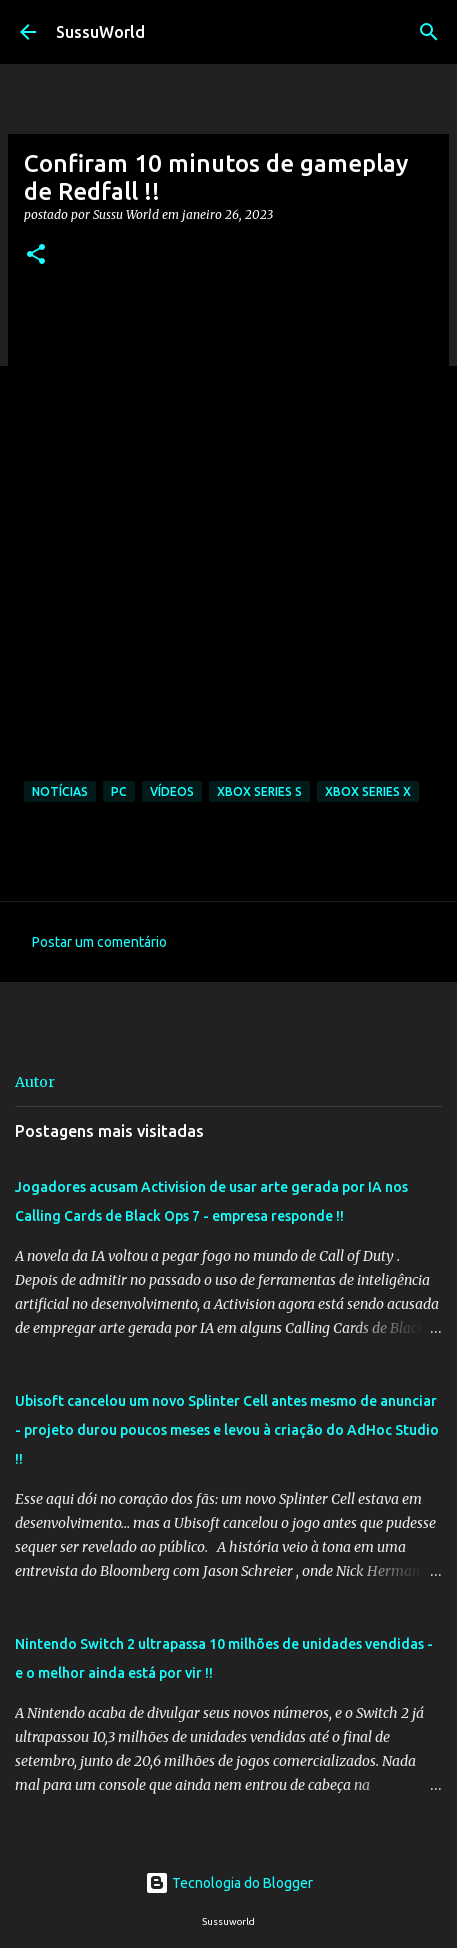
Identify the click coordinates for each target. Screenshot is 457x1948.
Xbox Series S (259, 791)
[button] (36, 255)
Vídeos (172, 791)
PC (119, 791)
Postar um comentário (99, 942)
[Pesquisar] (429, 32)
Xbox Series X (368, 791)
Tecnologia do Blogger (229, 1883)
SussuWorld (100, 32)
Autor (35, 1082)
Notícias (60, 791)
